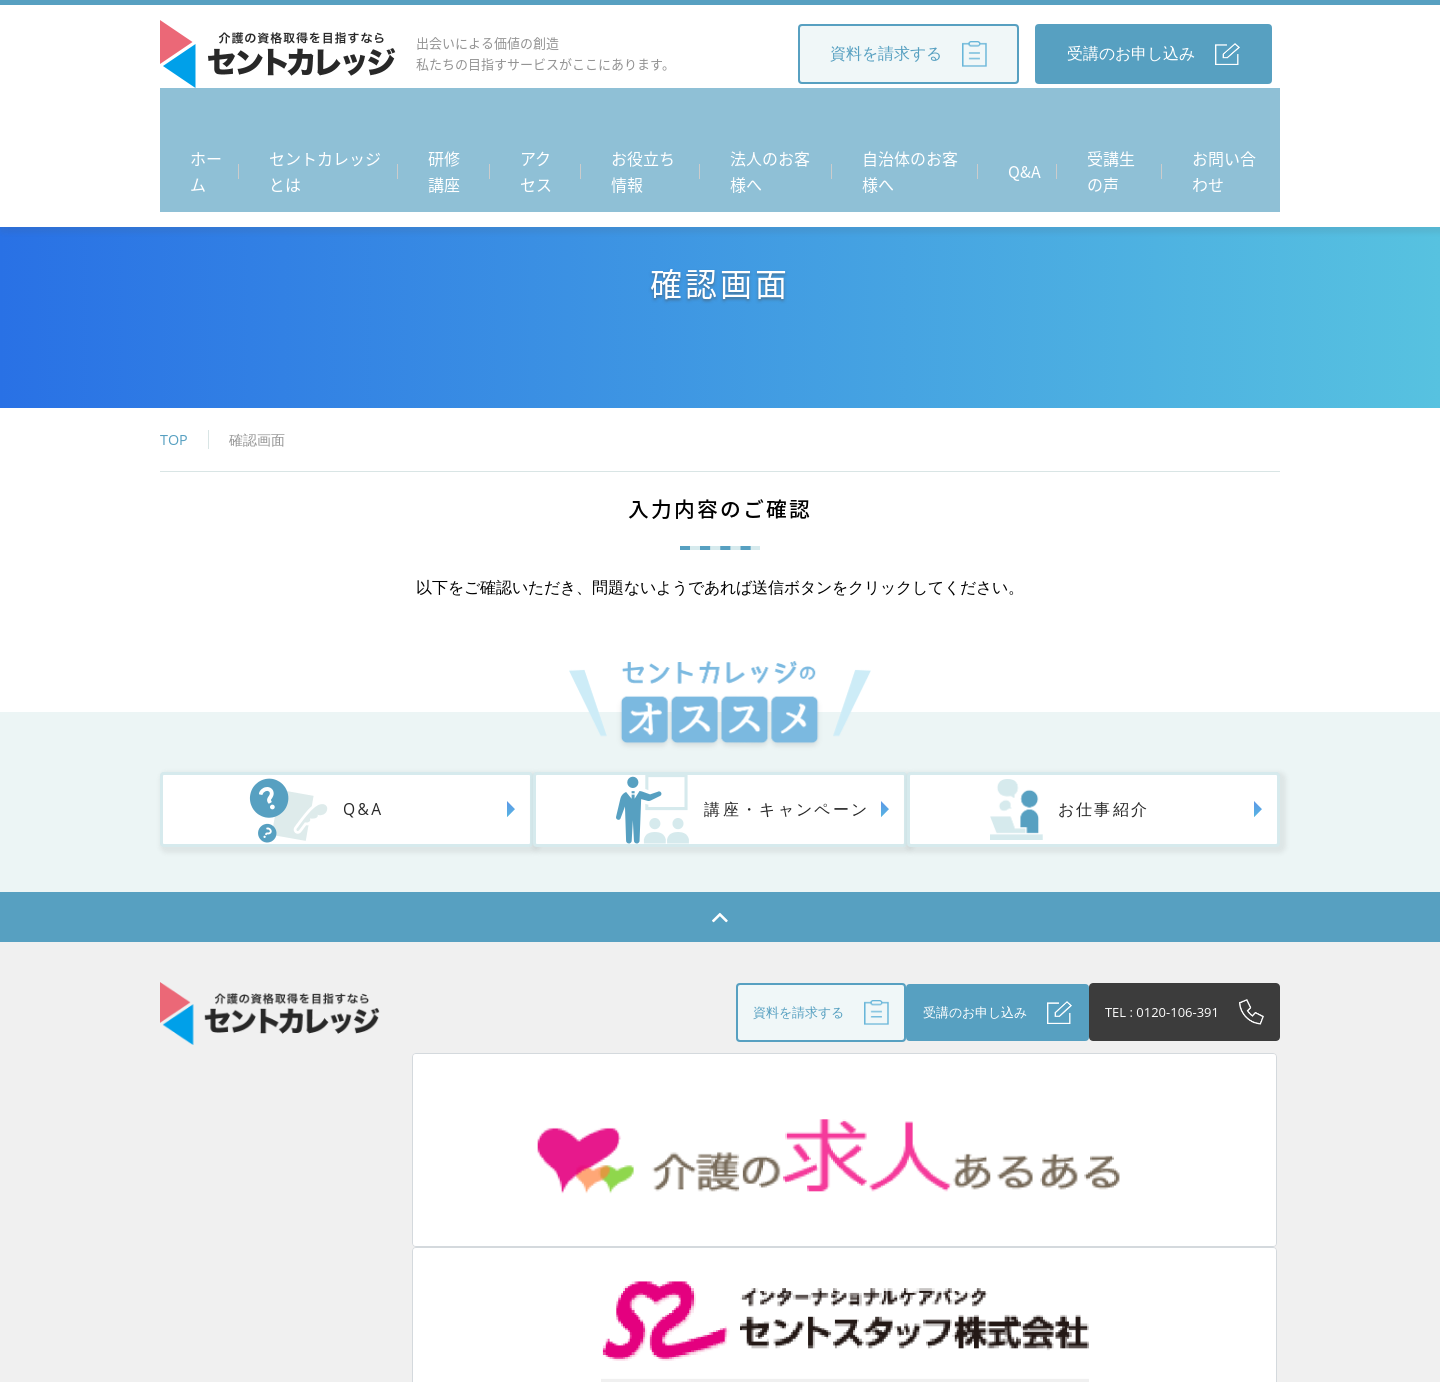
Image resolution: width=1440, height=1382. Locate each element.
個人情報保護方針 (1075, 1218)
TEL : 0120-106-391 (1148, 1027)
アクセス (536, 120)
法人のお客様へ (772, 120)
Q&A (1025, 120)
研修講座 (446, 120)
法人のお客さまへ (743, 1218)
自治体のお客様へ (918, 120)
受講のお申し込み (1153, 53)
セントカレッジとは (316, 120)
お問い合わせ (1222, 120)
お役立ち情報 (642, 120)
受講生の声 (1108, 120)
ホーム (194, 120)
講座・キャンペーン (717, 822)
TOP (174, 439)
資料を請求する (908, 53)
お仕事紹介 (1021, 821)
